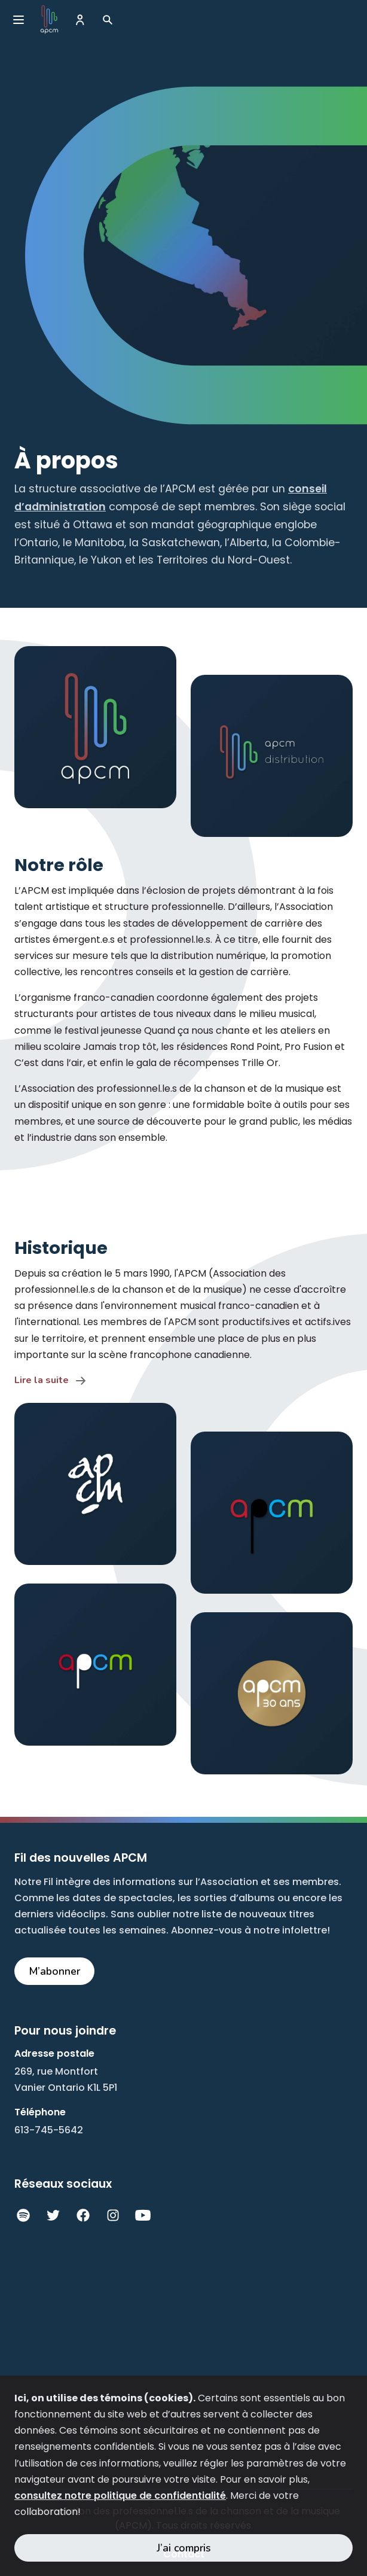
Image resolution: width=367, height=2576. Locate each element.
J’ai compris (184, 2548)
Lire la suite (41, 1380)
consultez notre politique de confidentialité (120, 2495)
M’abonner (54, 1971)
